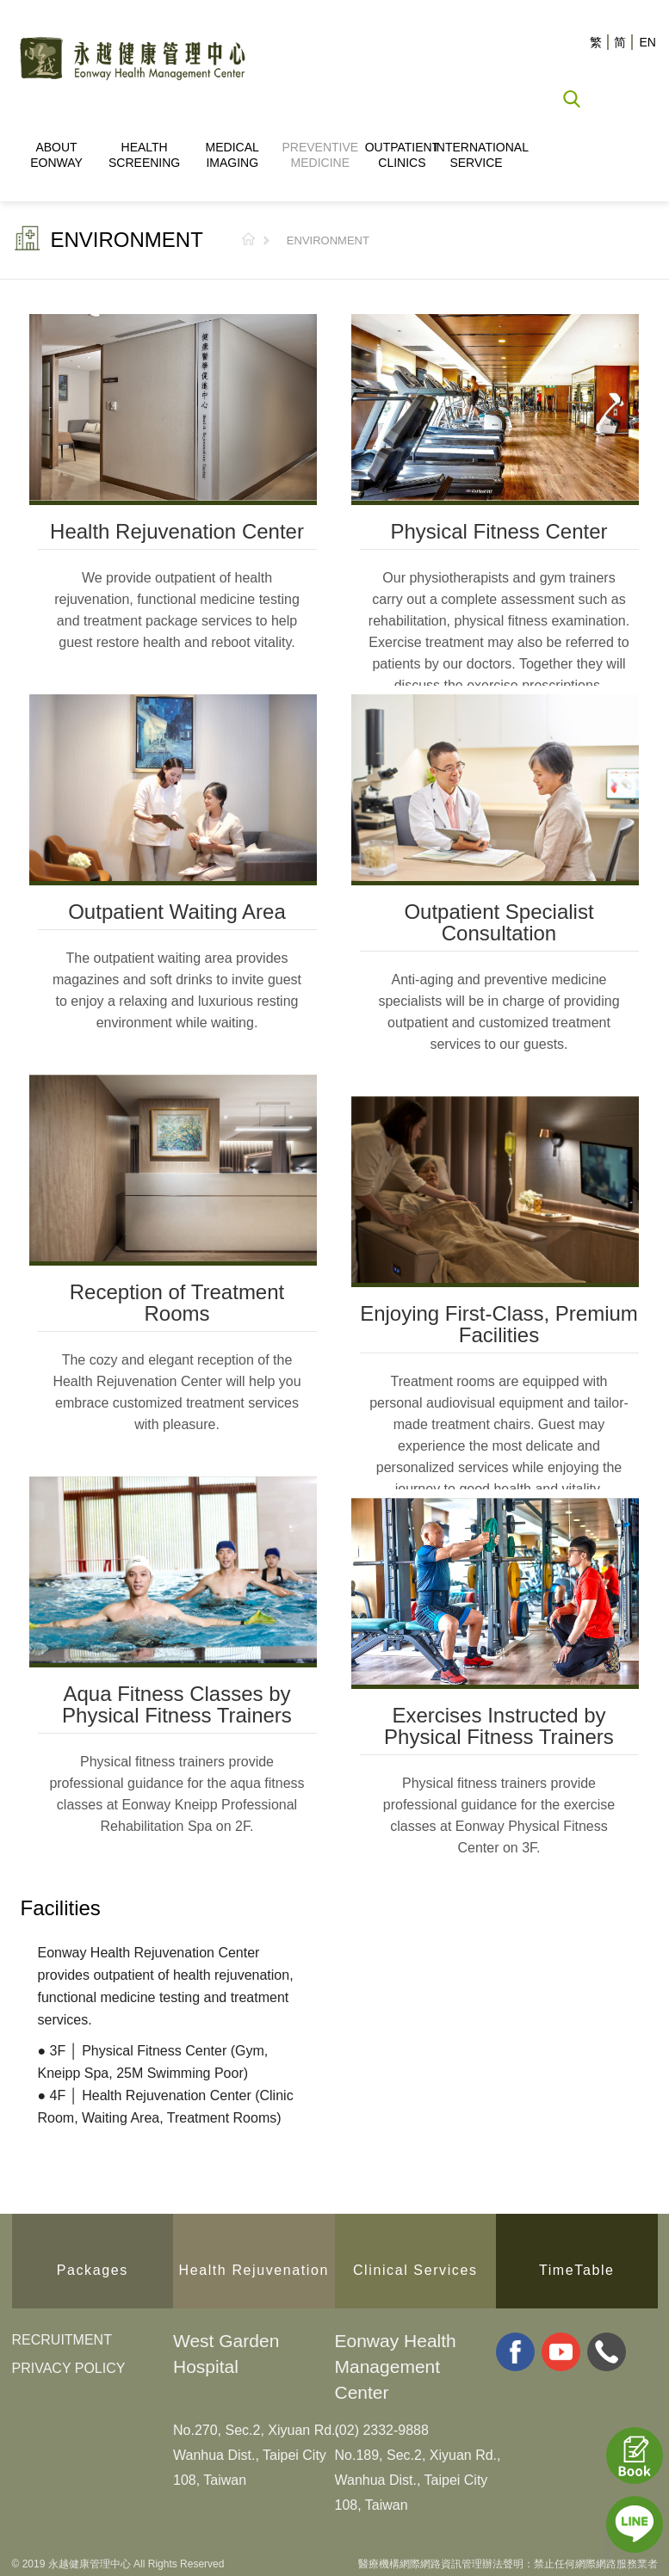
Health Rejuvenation (254, 2265)
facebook (515, 2350)
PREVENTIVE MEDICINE (320, 154)
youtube (561, 2350)
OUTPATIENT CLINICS (402, 154)
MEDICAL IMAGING (232, 154)
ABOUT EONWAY (56, 154)
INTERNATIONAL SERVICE (476, 154)
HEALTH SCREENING (144, 154)
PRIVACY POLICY (69, 2366)
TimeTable (576, 2265)
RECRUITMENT (62, 2338)
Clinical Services (415, 2265)
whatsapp (606, 2350)
